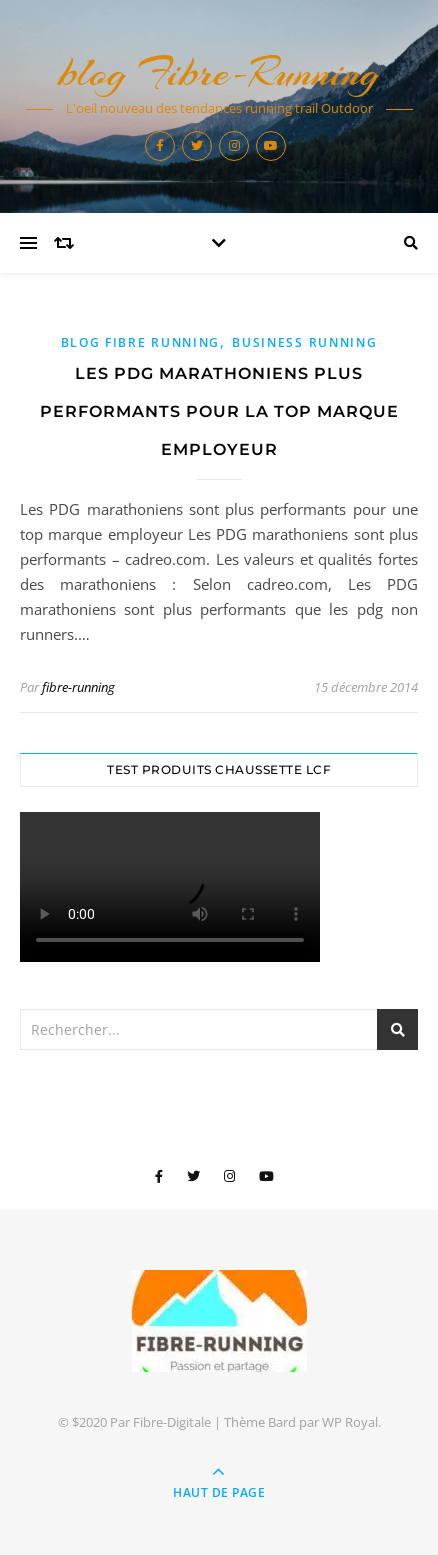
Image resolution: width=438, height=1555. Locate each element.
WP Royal (350, 1422)
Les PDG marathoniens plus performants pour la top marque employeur (219, 411)
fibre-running (78, 687)
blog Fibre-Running (219, 72)
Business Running (304, 342)
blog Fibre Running (141, 342)
